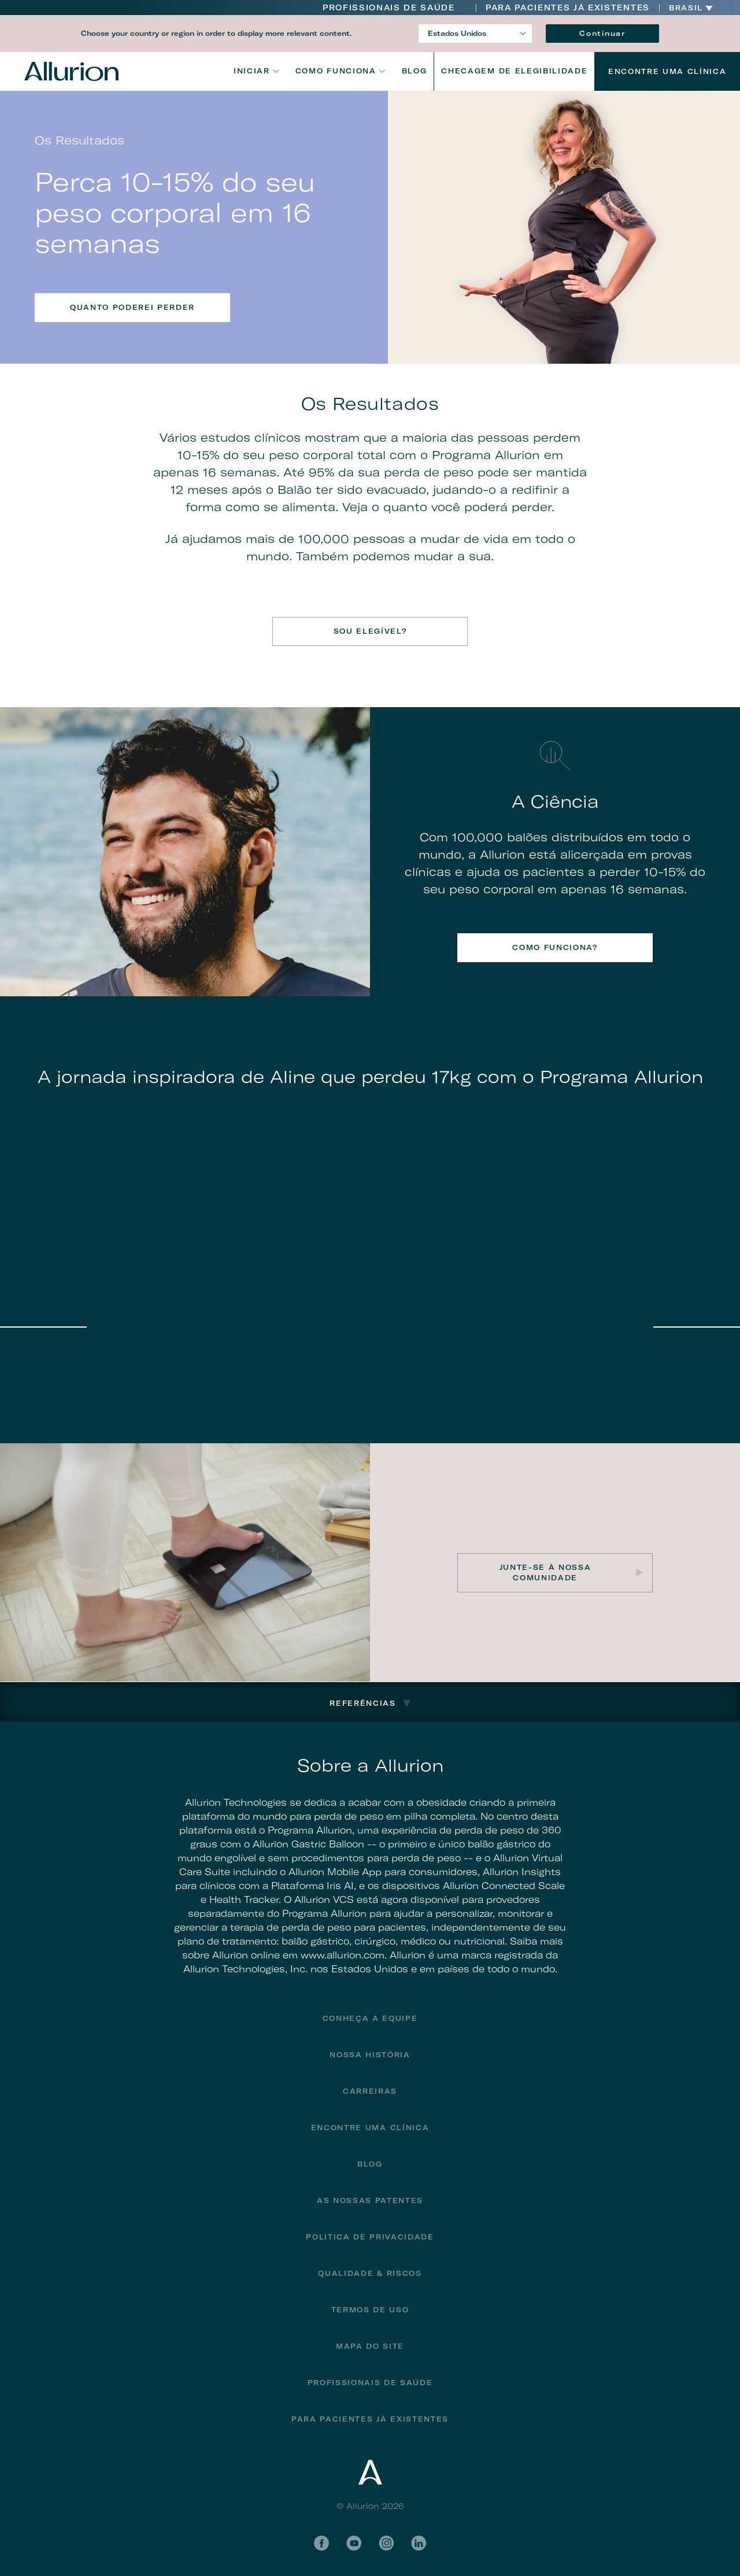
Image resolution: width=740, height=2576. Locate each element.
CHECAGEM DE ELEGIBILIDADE (514, 70)
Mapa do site (370, 2346)
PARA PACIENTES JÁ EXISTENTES (568, 8)
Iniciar (252, 70)
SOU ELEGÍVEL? (370, 631)
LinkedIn (418, 2543)
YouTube (353, 2543)
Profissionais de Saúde (389, 8)
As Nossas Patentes (370, 2200)
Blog (414, 70)
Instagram (386, 2543)
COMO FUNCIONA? (555, 947)
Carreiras (370, 2091)
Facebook (321, 2543)
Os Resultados (370, 404)
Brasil (686, 8)
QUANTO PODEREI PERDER (132, 307)
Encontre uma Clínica (667, 71)
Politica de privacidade (370, 2237)
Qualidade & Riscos (369, 2273)
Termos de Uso (370, 2309)
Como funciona (335, 70)
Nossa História (370, 2054)
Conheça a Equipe (370, 2018)
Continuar (602, 33)
